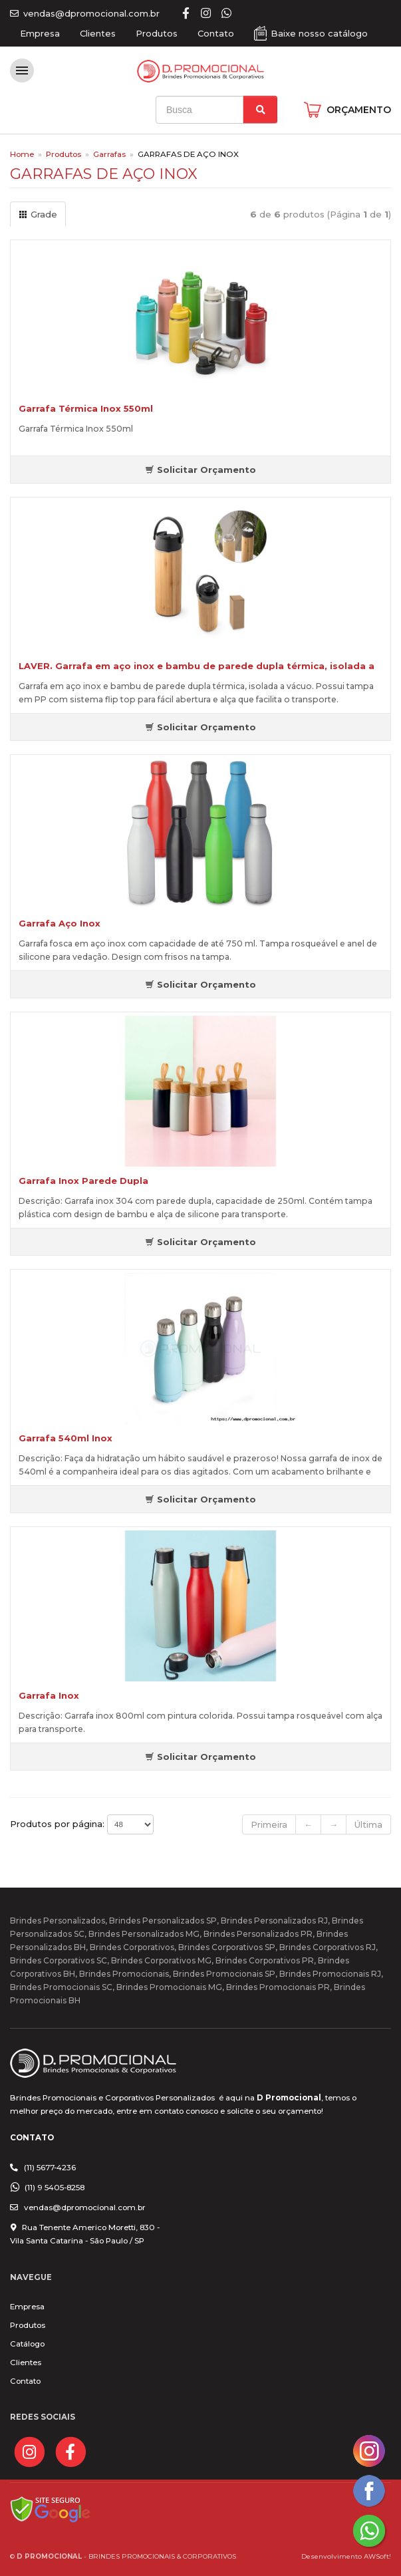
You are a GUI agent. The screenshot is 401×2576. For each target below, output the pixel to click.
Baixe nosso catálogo (319, 33)
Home (22, 154)
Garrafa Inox (49, 1695)
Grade (38, 214)
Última (368, 1824)
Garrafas (109, 154)
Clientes (98, 33)
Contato (216, 33)
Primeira (269, 1824)
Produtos (157, 33)
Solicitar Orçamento (200, 469)
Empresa (40, 33)
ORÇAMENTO (359, 110)
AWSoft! (377, 2556)
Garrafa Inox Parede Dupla (83, 1180)
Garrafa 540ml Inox (65, 1438)
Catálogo (27, 2344)
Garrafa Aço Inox (59, 923)
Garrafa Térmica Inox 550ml (86, 408)
